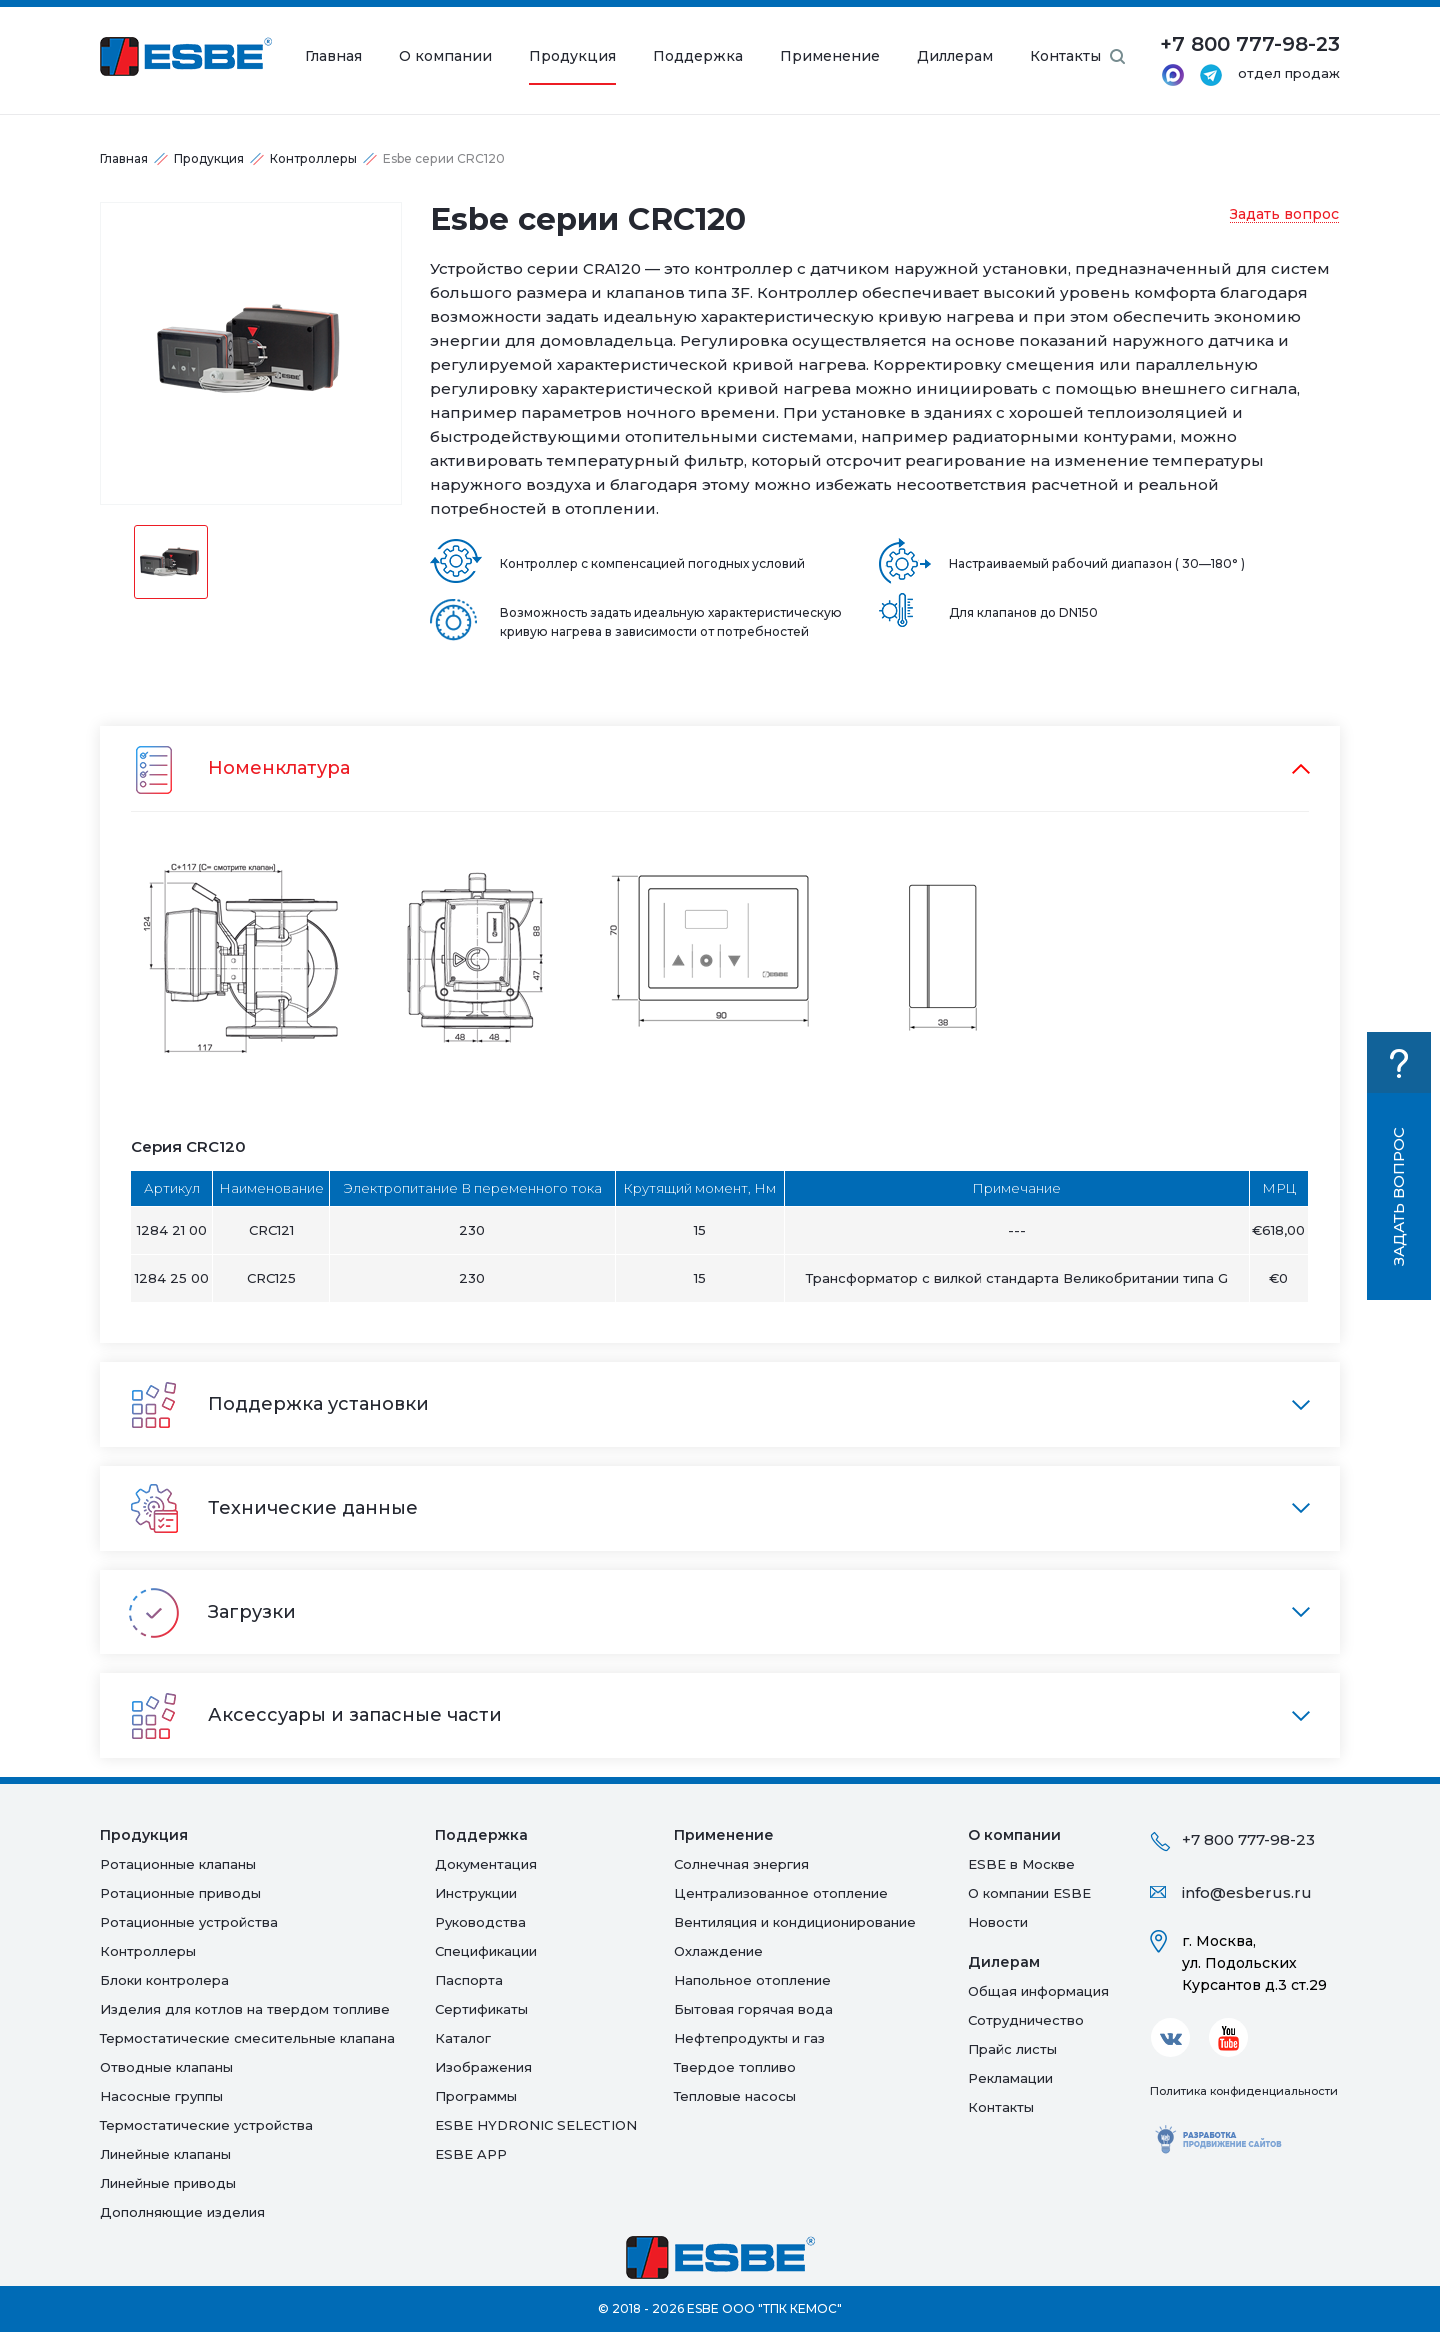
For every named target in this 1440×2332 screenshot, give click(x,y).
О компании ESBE (1029, 1893)
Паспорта (469, 1980)
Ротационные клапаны (178, 1864)
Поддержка (698, 56)
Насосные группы (161, 2096)
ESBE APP (471, 2154)
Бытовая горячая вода (753, 2009)
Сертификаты (481, 2009)
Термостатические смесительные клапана (247, 2038)
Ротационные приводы (180, 1893)
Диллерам (955, 56)
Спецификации (486, 1951)
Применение (830, 56)
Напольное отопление (752, 1980)
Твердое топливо (735, 2067)
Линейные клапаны (165, 2154)
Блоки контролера (164, 1980)
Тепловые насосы (735, 2096)
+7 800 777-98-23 (1248, 1839)
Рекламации (1010, 2078)
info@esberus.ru (1247, 1892)
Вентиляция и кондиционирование (795, 1922)
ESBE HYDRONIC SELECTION (536, 2125)
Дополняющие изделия (182, 2212)
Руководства (480, 1922)
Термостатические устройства (206, 2125)
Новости (998, 1922)
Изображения (483, 2067)
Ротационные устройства (189, 1922)
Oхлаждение (718, 1951)
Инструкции (476, 1893)
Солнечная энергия (741, 1864)
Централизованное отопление (781, 1893)
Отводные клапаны (166, 2067)
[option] (251, 353)
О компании (445, 56)
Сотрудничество (1026, 2020)
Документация (486, 1864)
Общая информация (1038, 1991)
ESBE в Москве (1021, 1864)
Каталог (463, 2038)
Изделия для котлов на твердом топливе (245, 2009)
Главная (333, 56)
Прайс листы (1012, 2049)
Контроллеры (313, 158)
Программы (476, 2096)
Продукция (572, 56)
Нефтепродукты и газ (749, 2038)
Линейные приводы (168, 2183)
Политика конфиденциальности (1244, 2091)
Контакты (1065, 56)
